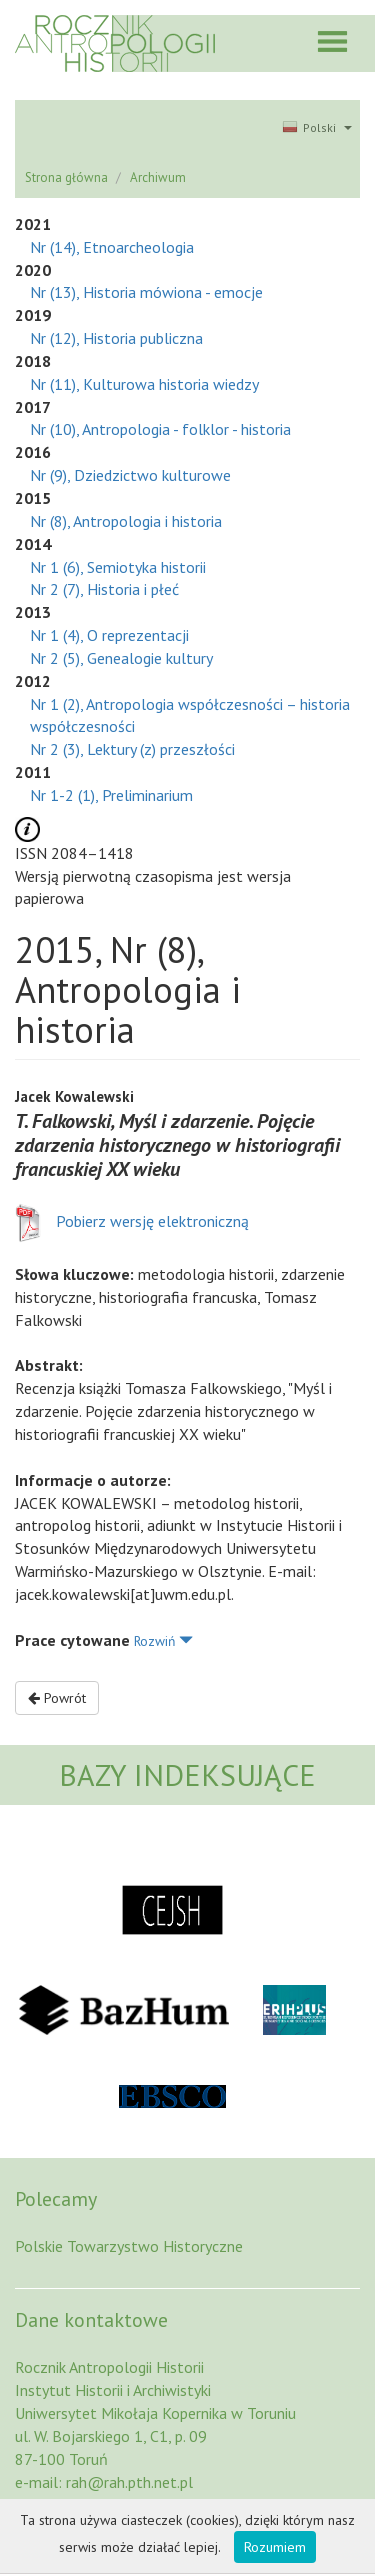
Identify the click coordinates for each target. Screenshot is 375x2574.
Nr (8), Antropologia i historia (126, 521)
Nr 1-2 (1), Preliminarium (111, 795)
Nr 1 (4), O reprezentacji (109, 635)
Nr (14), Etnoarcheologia (112, 247)
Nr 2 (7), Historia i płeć (104, 589)
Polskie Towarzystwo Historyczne (129, 2246)
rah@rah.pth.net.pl (129, 2482)
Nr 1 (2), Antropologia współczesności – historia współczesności (190, 715)
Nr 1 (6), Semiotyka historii (118, 567)
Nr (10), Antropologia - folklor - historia (160, 429)
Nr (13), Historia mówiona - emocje (146, 292)
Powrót (57, 1698)
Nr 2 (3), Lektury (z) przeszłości (132, 749)
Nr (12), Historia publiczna (116, 338)
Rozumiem (275, 2547)
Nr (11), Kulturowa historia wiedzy (144, 384)
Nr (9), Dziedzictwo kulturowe (130, 475)
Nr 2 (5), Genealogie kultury (121, 658)
